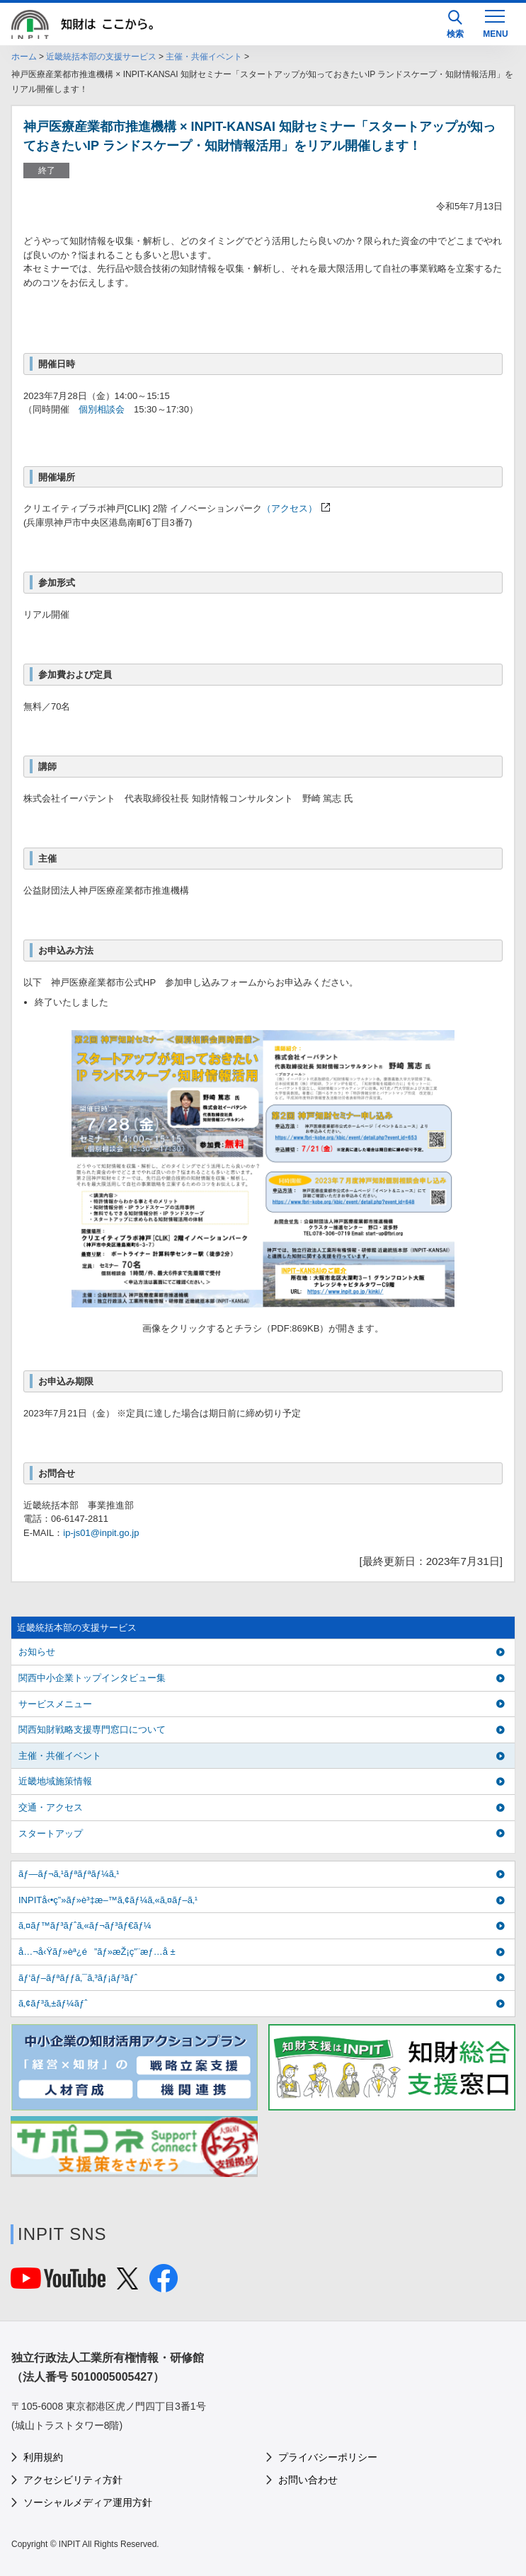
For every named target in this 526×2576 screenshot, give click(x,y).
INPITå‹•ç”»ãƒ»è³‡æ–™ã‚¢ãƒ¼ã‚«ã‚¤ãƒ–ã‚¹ (108, 1900)
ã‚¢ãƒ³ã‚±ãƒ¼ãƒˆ (52, 2003)
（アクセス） (289, 508)
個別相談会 (102, 409)
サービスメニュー (55, 1704)
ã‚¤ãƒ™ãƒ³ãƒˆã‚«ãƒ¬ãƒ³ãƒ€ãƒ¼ (84, 1925)
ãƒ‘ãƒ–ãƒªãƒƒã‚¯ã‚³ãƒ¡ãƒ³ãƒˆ (77, 1978)
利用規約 (43, 2457)
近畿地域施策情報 (55, 1781)
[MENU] (495, 22)
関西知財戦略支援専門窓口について (92, 1729)
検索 (455, 24)
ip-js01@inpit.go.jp (101, 1532)
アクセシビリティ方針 (72, 2480)
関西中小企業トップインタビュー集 (92, 1678)
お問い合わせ (308, 2480)
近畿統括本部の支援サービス (101, 57)
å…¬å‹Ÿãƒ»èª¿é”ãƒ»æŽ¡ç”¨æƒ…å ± (97, 1951)
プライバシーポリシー (327, 2457)
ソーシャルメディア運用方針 (87, 2502)
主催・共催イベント (204, 57)
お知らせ (36, 1651)
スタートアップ (50, 1833)
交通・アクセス (50, 1807)
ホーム (24, 57)
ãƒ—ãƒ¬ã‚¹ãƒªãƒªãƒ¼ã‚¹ (68, 1874)
